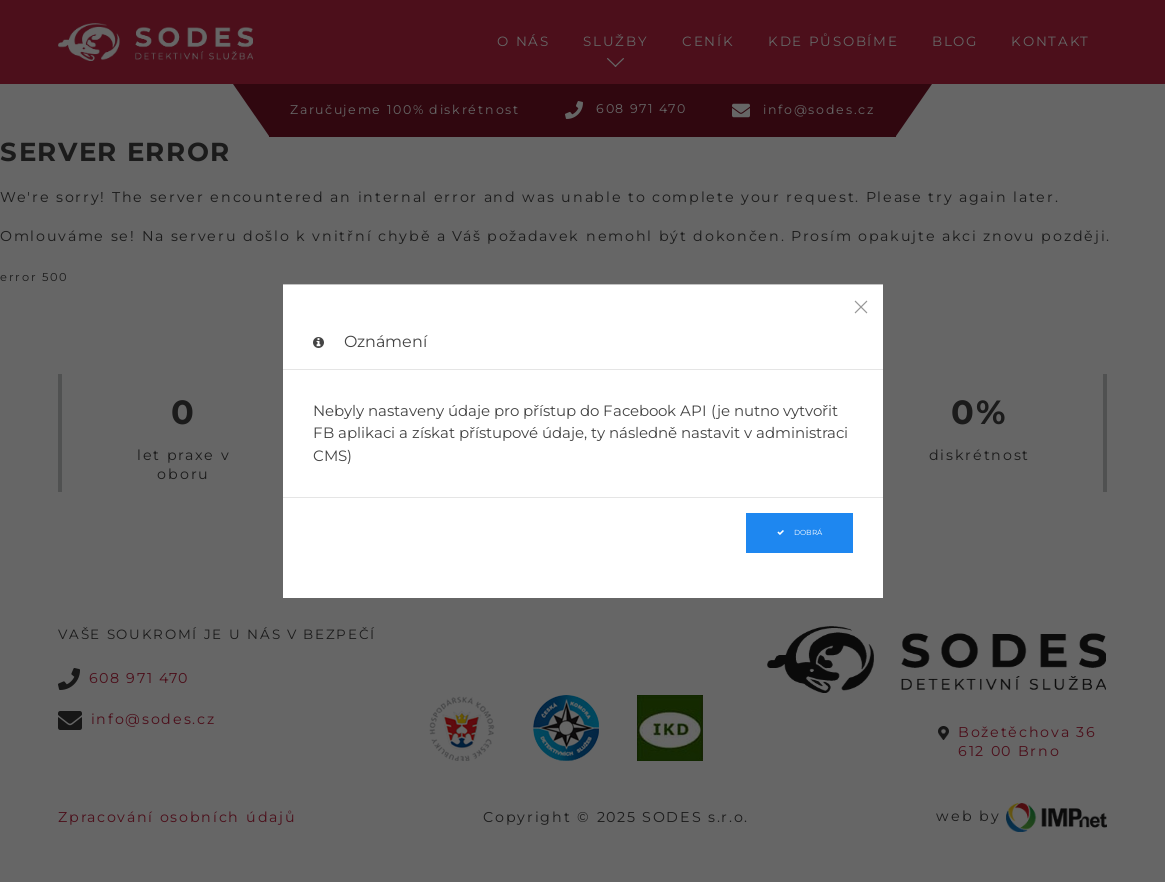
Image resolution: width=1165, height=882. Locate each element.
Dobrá (799, 532)
